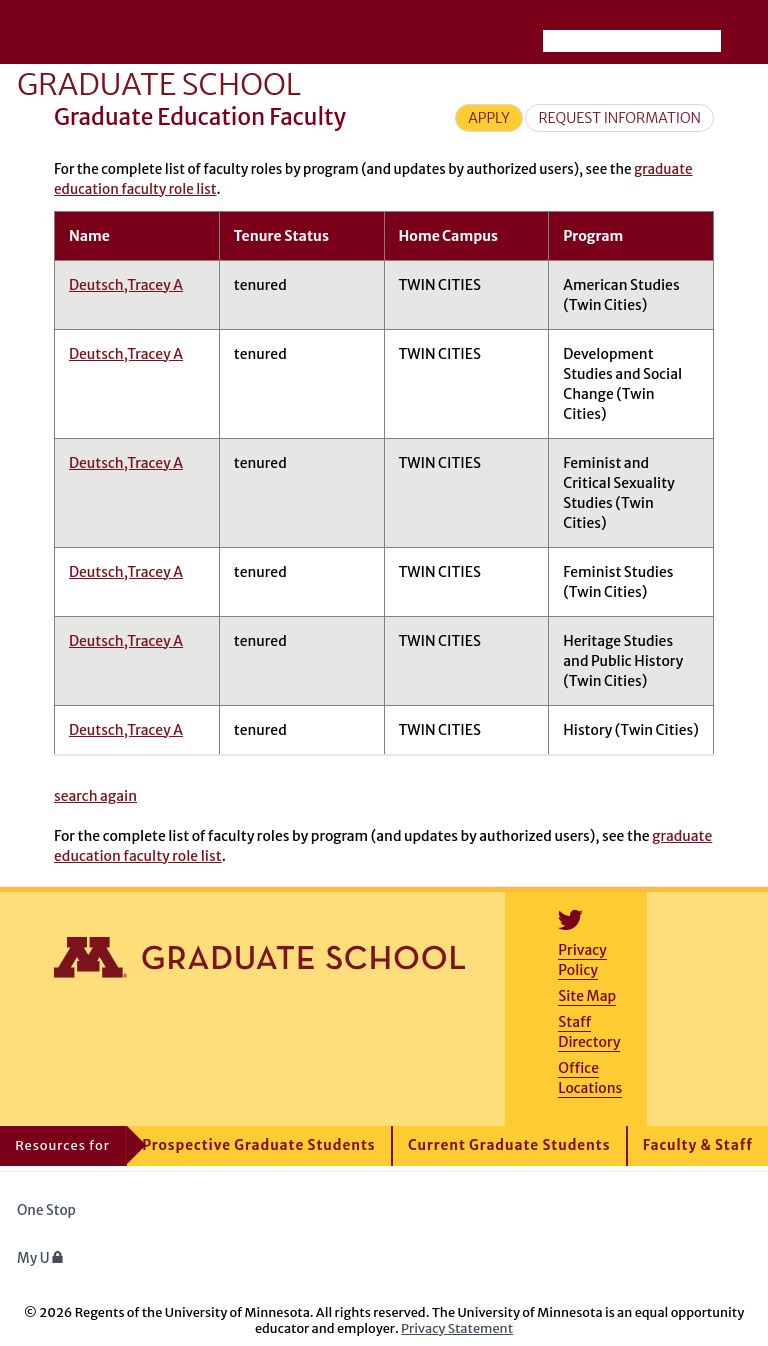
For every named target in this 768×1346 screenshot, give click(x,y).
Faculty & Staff (698, 1145)
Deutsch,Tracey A (126, 285)
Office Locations (590, 1078)
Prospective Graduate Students (258, 1145)
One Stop (46, 1210)
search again (95, 796)
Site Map (587, 996)
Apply (489, 118)
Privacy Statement (457, 1328)
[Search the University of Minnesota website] (632, 41)
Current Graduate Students (509, 1145)
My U (40, 1258)
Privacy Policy (582, 960)
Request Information (619, 118)
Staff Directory (589, 1032)
